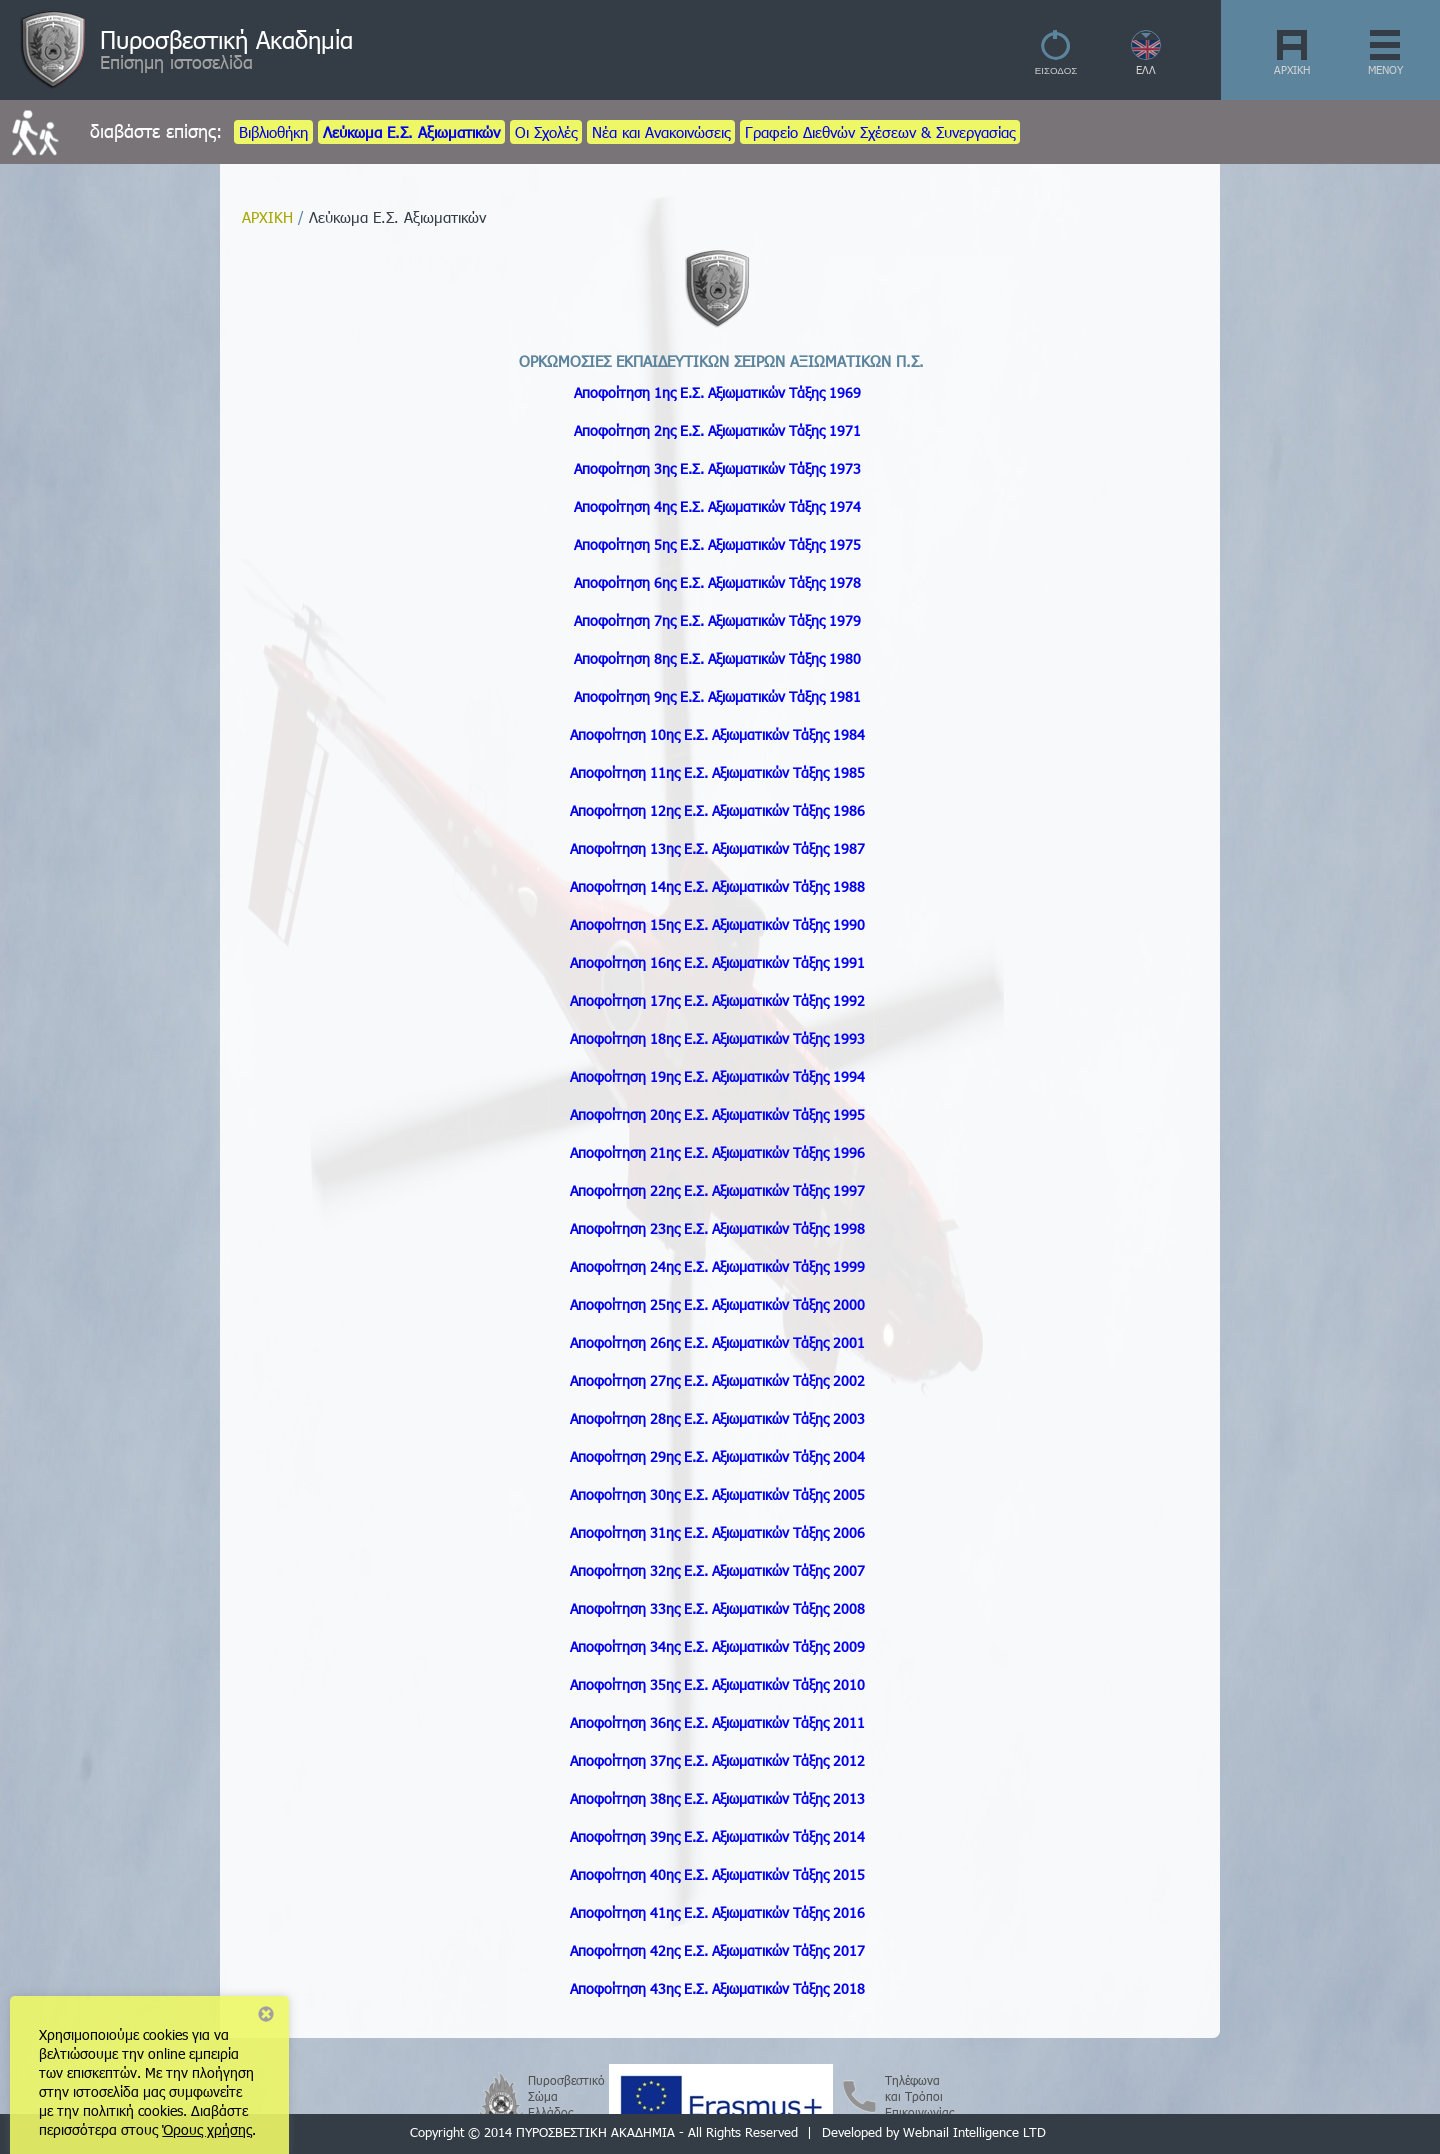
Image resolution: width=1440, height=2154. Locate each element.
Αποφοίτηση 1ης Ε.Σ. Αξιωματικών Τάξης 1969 (717, 392)
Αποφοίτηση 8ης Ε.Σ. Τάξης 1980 (717, 658)
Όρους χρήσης (207, 2129)
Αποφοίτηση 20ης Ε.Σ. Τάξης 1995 (717, 1114)
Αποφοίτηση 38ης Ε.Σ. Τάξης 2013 (717, 1798)
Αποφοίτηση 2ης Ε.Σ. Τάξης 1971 (717, 430)
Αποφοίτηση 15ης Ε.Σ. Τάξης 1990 (717, 924)
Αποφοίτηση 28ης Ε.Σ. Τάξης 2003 (717, 1418)
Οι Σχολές (546, 132)
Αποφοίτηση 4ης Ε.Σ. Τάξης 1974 (717, 506)
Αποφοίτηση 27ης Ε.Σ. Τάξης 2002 (717, 1380)
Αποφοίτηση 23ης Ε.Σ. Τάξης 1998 (717, 1228)
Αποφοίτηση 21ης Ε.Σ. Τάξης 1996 (717, 1152)
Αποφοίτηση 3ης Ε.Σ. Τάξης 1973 (717, 468)
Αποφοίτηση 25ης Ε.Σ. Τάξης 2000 (717, 1304)
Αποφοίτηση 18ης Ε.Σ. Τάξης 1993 (717, 1038)
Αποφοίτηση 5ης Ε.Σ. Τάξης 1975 (717, 544)
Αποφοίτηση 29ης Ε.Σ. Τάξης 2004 (717, 1456)
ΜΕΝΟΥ (1385, 69)
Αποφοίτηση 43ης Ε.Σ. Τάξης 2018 (717, 1988)
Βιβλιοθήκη (273, 132)
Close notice (266, 2014)
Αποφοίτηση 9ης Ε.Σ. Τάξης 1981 (717, 696)
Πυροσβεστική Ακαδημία (226, 39)
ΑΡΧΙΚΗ (1292, 69)
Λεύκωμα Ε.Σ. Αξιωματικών (411, 132)
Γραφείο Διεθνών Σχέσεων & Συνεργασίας (880, 132)
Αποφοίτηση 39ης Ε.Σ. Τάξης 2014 (717, 1836)
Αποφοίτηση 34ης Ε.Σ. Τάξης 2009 (717, 1646)
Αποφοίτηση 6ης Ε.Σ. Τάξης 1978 (717, 582)
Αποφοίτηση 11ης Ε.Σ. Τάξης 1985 (717, 772)
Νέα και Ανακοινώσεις (661, 132)
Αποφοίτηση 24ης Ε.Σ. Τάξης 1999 (717, 1266)
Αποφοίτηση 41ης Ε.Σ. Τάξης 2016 (717, 1912)
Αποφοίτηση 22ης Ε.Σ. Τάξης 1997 (717, 1190)
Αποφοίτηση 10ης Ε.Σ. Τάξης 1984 (717, 734)
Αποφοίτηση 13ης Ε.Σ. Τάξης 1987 (717, 848)
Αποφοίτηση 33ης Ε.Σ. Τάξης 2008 (717, 1608)
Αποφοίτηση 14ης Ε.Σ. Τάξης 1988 (717, 886)
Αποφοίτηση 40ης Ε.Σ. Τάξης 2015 (717, 1874)
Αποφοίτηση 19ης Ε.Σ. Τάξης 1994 (717, 1076)
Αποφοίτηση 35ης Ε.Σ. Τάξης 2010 (717, 1684)
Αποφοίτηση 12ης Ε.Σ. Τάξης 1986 (717, 810)
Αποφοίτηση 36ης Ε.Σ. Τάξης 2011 (717, 1722)
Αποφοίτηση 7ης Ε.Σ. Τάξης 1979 (717, 620)
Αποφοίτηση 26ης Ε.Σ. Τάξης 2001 (717, 1342)
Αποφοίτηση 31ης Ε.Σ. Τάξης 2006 (717, 1532)
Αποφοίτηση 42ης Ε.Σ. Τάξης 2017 (717, 1950)
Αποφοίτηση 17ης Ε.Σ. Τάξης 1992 (717, 1000)
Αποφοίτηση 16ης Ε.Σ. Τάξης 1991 (717, 962)
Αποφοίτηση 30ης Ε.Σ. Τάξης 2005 (717, 1494)
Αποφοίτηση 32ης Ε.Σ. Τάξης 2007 (717, 1570)
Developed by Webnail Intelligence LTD (934, 2132)
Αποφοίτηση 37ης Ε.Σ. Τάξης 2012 (717, 1760)
